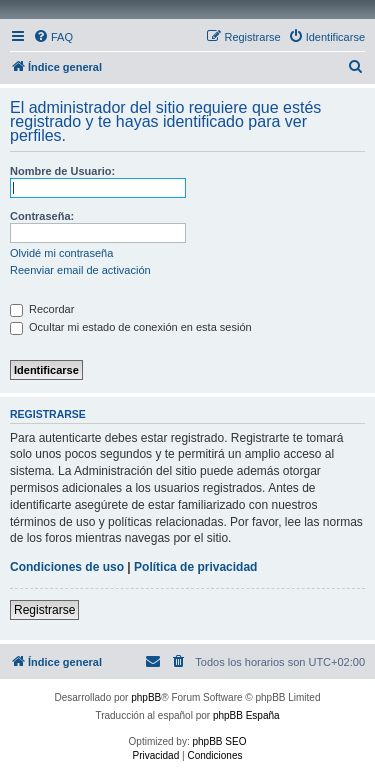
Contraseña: (42, 216)
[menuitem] (53, 37)
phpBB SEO (220, 741)
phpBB (146, 697)
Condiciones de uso (67, 567)
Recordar (42, 309)
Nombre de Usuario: (62, 171)
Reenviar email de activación (80, 270)
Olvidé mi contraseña (61, 253)
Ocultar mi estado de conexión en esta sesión (131, 327)
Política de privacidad (195, 567)
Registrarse (44, 610)
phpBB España (246, 715)
